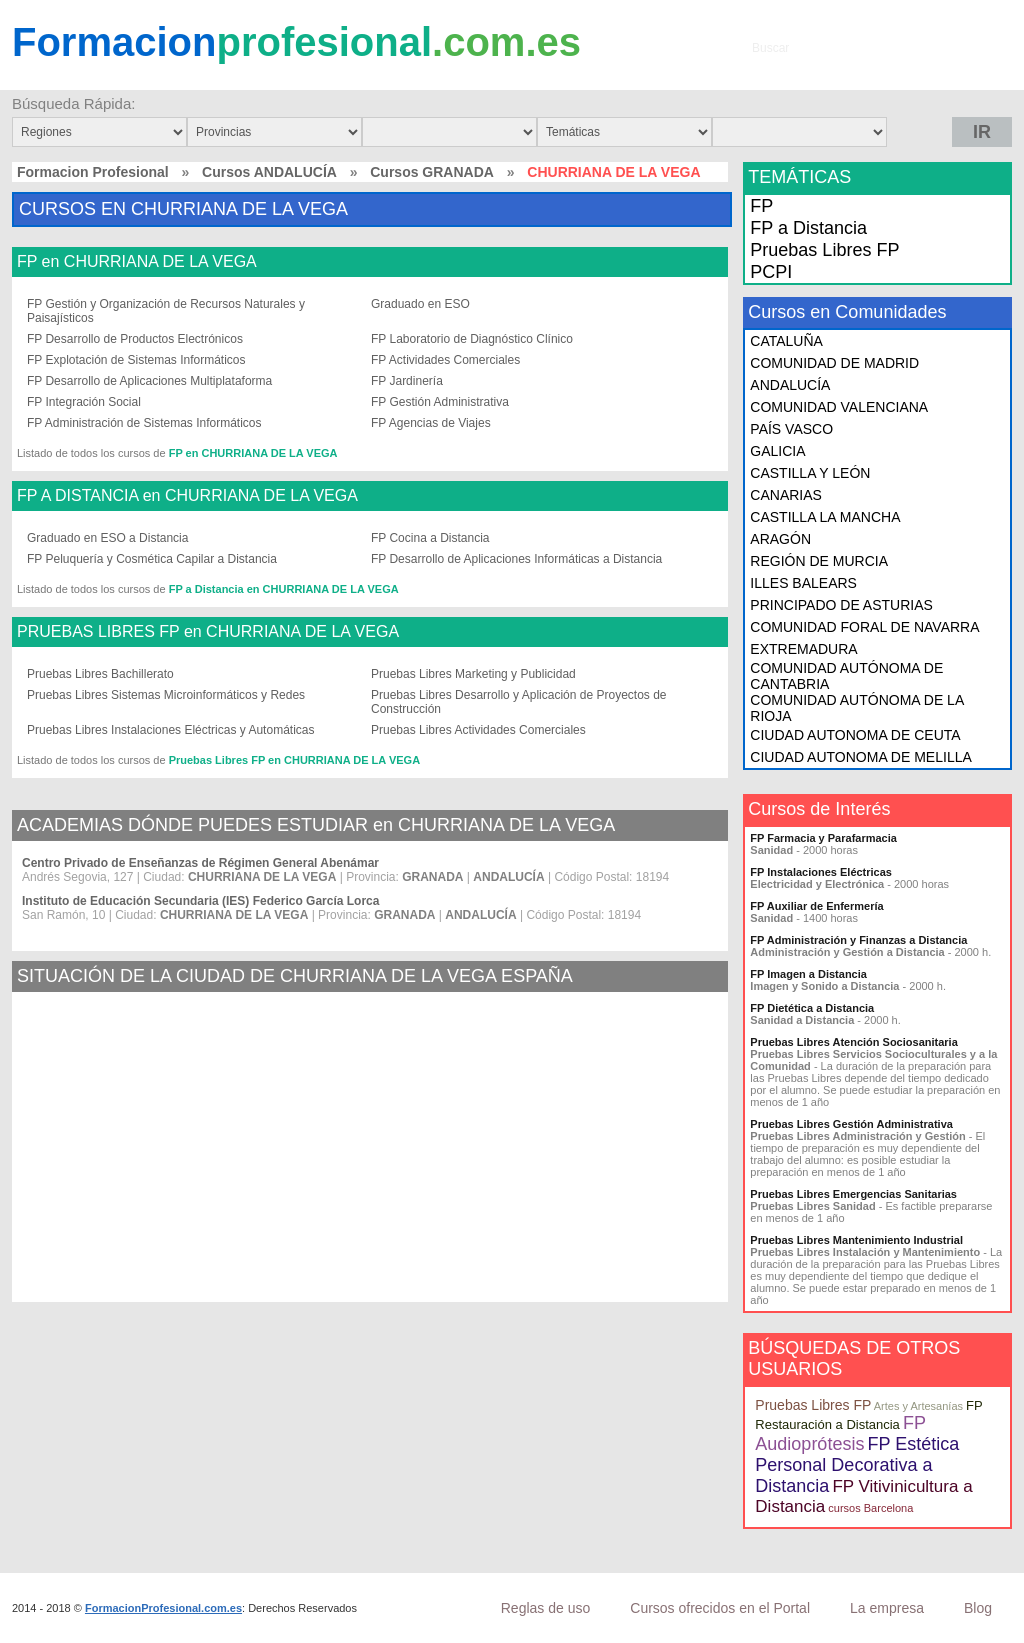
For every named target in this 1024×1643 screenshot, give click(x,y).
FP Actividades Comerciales (445, 360)
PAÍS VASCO (791, 429)
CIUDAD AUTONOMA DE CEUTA (855, 735)
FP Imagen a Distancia (808, 974)
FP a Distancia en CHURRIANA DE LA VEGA (284, 589)
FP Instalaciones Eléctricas (821, 872)
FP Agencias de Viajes (431, 423)
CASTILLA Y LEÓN (810, 473)
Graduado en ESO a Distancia (107, 538)
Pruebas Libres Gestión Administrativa (851, 1124)
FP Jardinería (407, 381)
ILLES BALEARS (803, 583)
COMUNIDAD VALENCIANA (839, 407)
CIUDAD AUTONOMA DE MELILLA (860, 757)
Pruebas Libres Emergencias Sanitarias (853, 1194)
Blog (978, 1608)
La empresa (887, 1608)
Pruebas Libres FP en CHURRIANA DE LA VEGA (294, 760)
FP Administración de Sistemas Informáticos (144, 423)
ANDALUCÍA (790, 385)
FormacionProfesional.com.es (163, 1608)
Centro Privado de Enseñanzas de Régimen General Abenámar (200, 863)
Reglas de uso (546, 1608)
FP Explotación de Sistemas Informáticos (136, 360)
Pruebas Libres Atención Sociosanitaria (853, 1042)
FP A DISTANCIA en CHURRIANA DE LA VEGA (187, 496)
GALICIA (777, 451)
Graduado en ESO (420, 304)
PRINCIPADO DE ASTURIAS (841, 605)
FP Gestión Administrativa (440, 402)
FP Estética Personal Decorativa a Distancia (857, 1465)
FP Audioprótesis (840, 1433)
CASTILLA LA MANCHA (825, 517)
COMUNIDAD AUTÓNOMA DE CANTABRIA (846, 676)
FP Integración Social (84, 402)
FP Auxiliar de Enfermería (816, 906)
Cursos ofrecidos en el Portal (720, 1608)
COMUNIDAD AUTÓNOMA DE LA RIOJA (856, 708)
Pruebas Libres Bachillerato (100, 674)
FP (761, 206)
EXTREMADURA (803, 649)
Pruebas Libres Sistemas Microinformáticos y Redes (166, 695)
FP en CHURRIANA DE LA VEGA (137, 262)
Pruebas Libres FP (824, 250)
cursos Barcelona (870, 1508)
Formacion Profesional (93, 172)
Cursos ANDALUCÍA (269, 172)
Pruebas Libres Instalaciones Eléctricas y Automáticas (170, 730)
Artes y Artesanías (918, 1406)
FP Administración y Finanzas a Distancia (858, 940)
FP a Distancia (808, 228)
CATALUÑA (786, 341)
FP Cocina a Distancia (430, 538)
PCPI (771, 272)
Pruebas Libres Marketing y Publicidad (473, 674)
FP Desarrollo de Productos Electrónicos (135, 339)
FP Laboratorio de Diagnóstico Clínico (472, 339)
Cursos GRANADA (432, 172)
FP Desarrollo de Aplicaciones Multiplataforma (149, 381)
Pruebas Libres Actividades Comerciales (478, 730)
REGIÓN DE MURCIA (819, 561)
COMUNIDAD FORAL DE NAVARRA (864, 627)
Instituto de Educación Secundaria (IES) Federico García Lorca (200, 901)
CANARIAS (786, 495)
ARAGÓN (780, 539)
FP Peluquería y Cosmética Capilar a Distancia (152, 559)
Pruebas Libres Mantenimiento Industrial (856, 1240)
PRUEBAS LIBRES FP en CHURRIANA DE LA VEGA (208, 632)
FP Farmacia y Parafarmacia (823, 838)
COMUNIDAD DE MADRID (834, 363)
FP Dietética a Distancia (812, 1008)
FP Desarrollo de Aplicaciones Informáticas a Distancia (516, 559)
